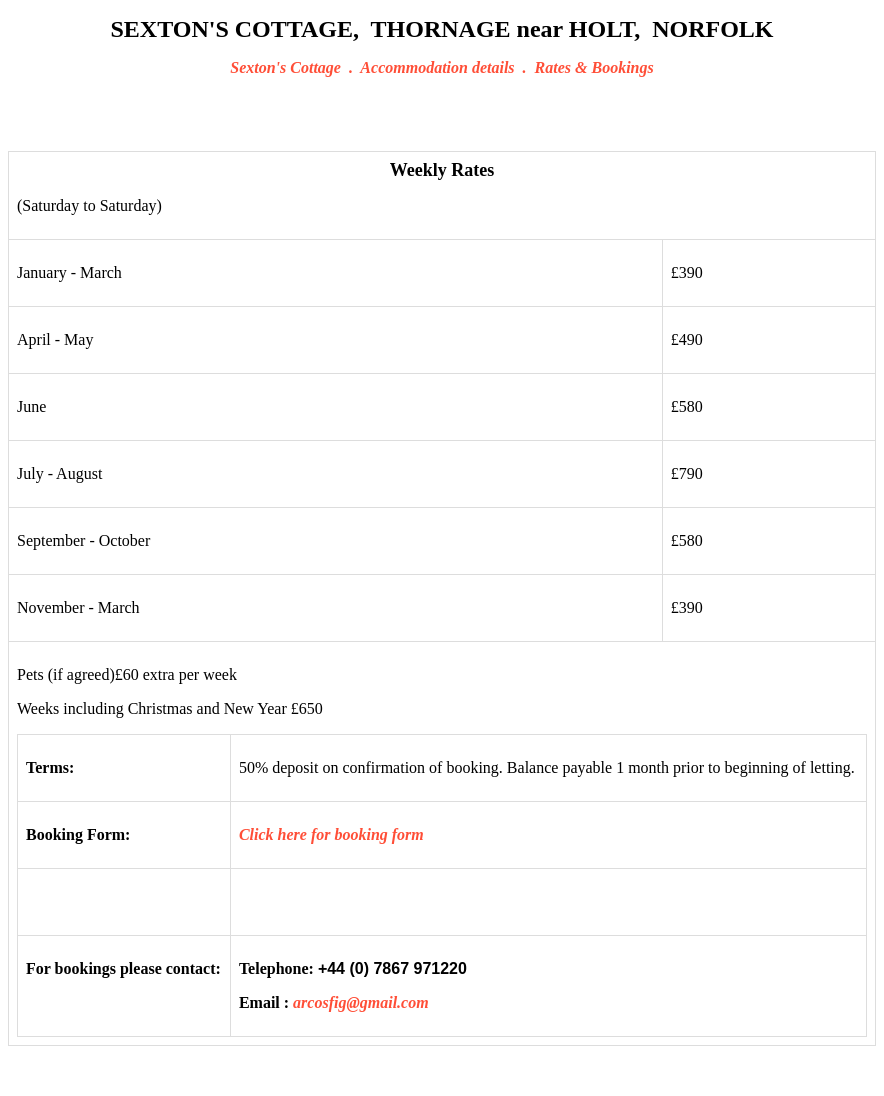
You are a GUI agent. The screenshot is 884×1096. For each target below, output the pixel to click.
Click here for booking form (331, 834)
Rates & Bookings (594, 67)
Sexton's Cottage (285, 67)
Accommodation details (437, 67)
